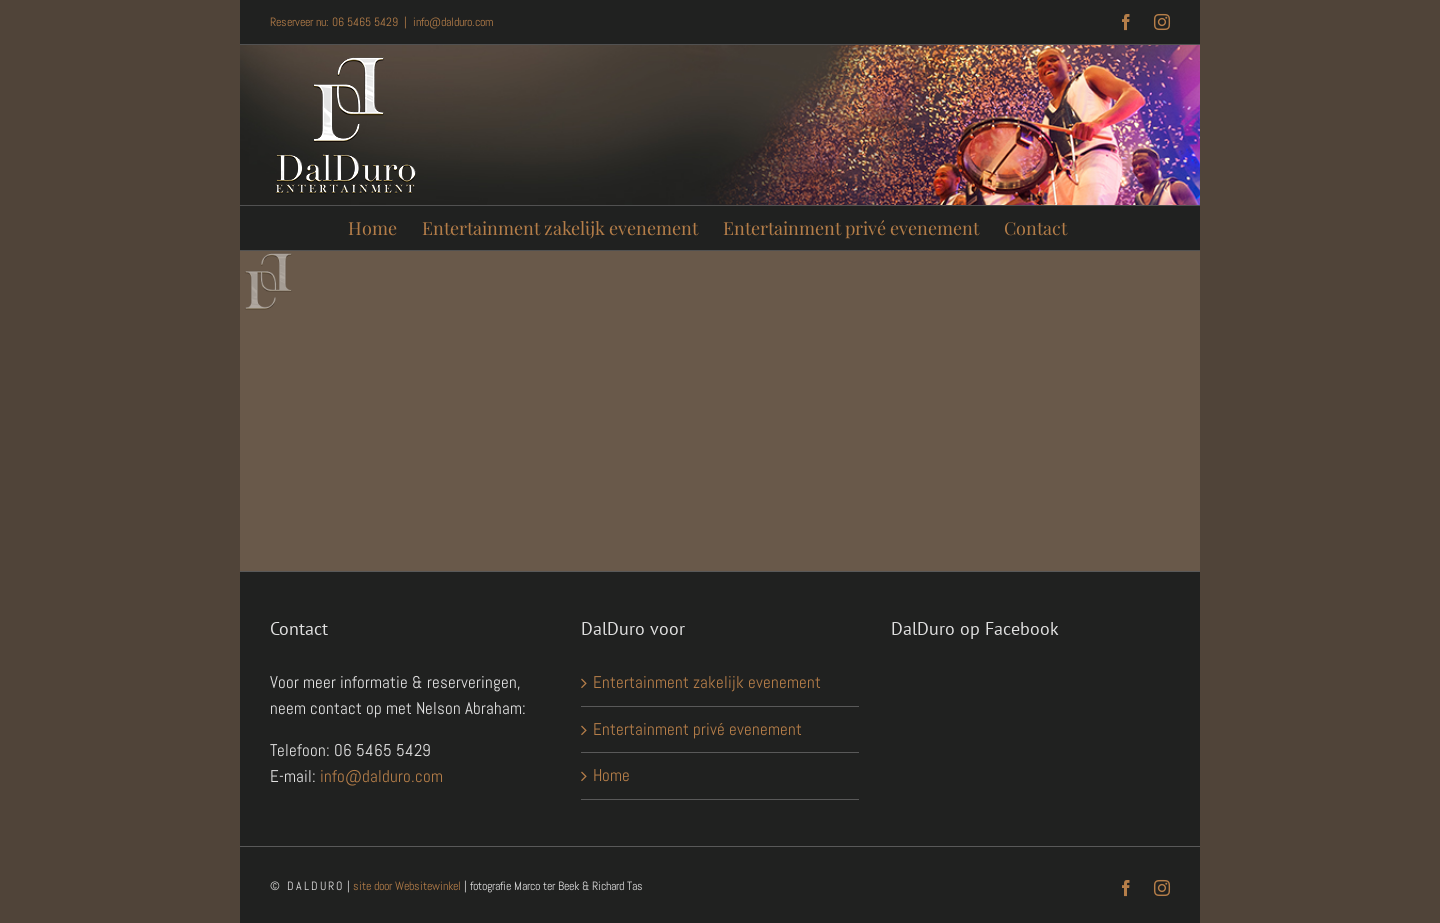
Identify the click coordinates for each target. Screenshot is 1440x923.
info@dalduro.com (453, 22)
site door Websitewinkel (407, 886)
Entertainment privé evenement (697, 729)
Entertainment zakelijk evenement (707, 682)
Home (611, 775)
